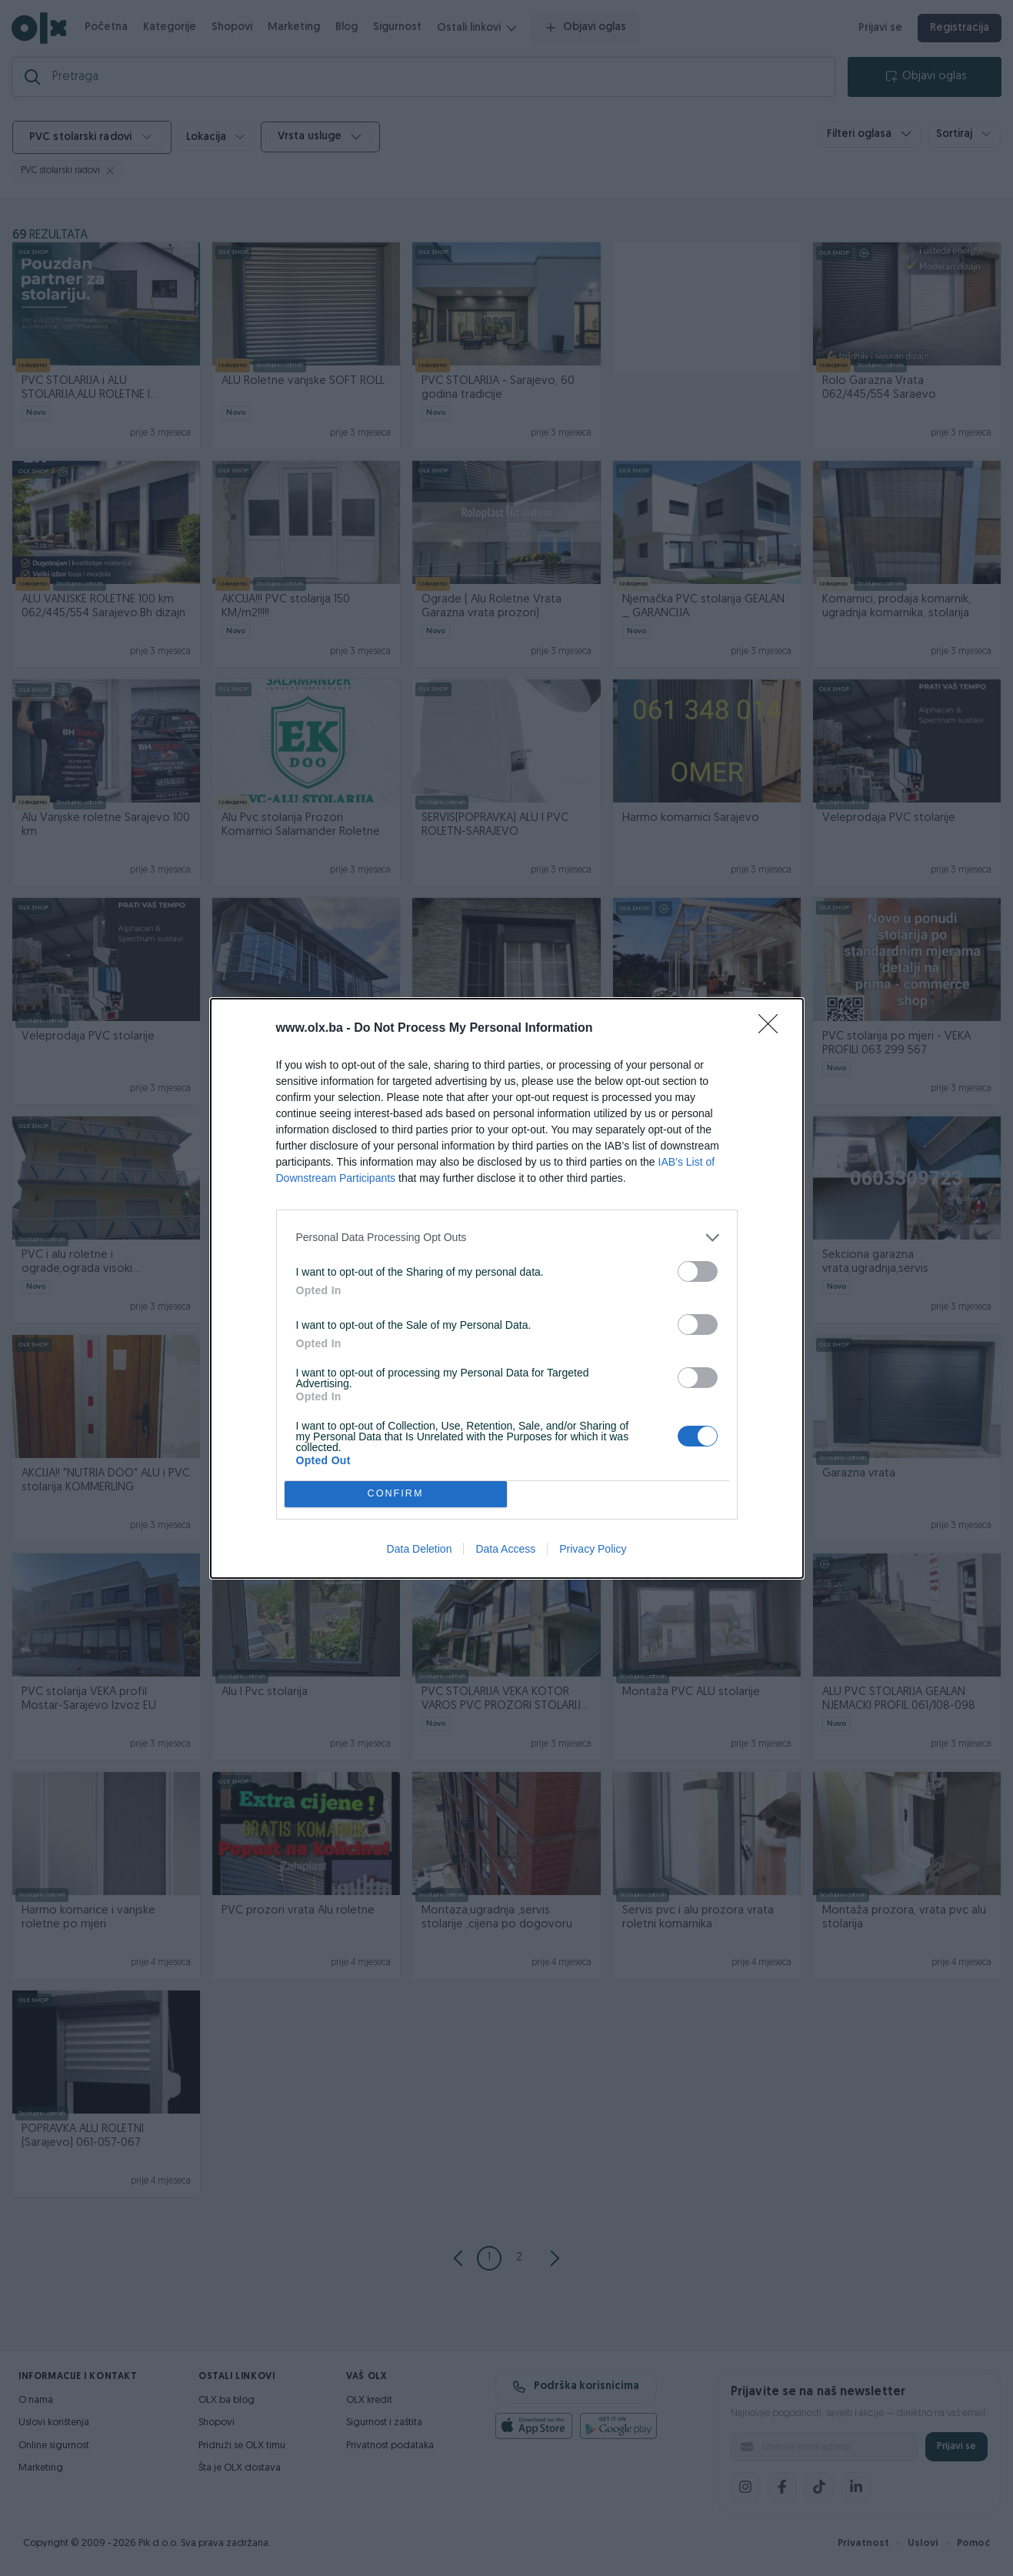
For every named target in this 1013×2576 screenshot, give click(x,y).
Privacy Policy (592, 1549)
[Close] (773, 1028)
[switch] (698, 1271)
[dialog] (507, 1288)
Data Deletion (419, 1549)
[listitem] (507, 1238)
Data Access (505, 1549)
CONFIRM (396, 1494)
